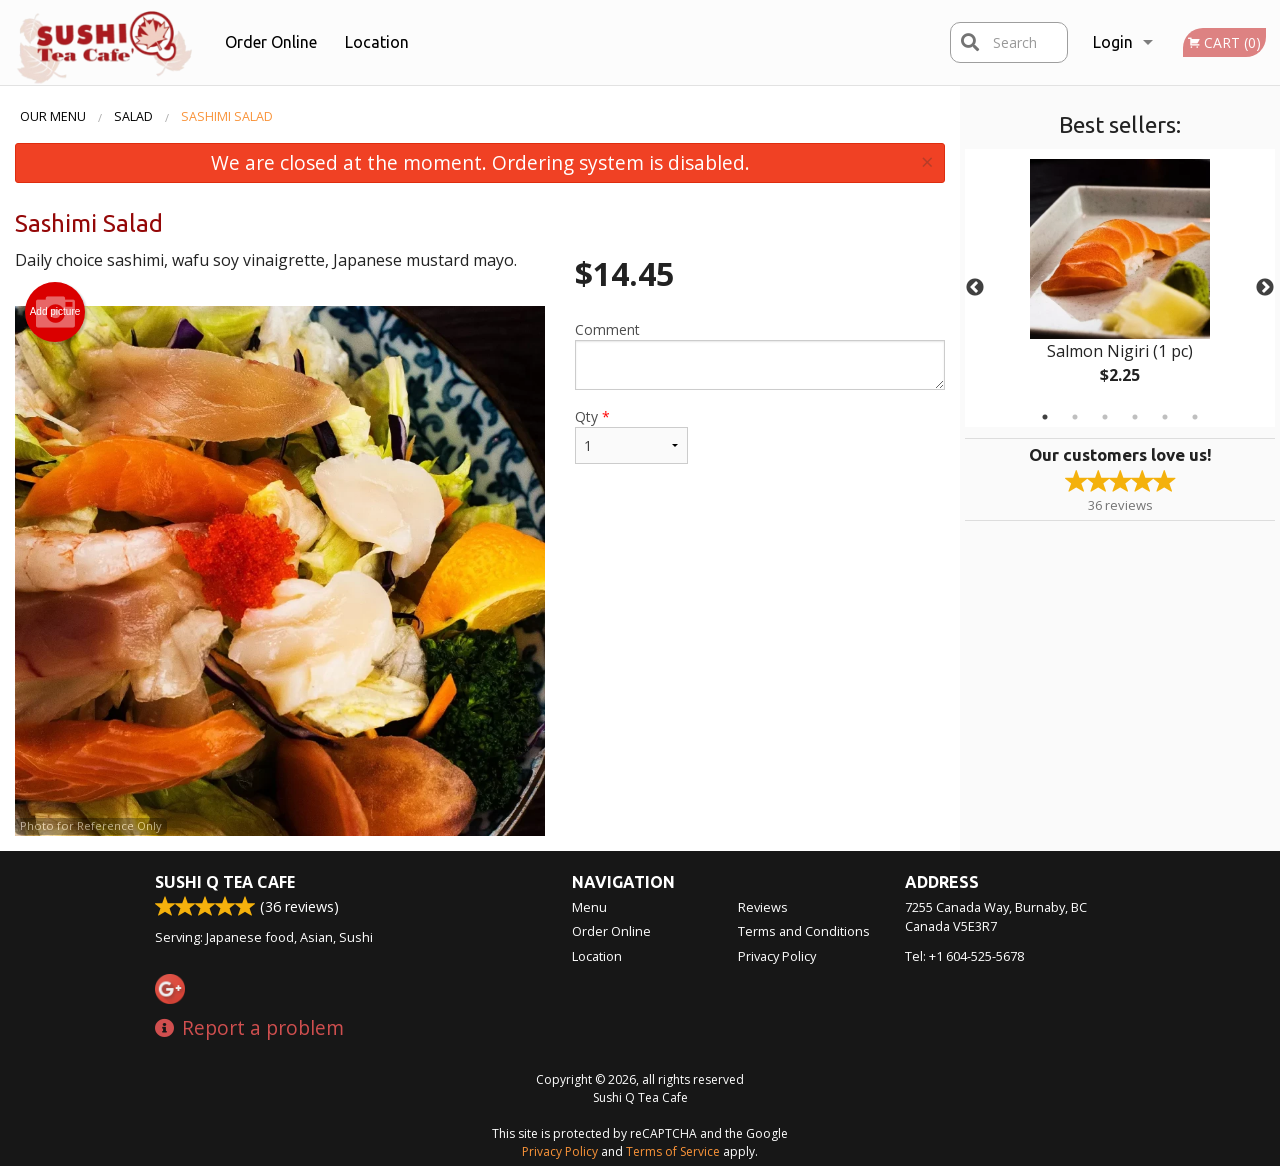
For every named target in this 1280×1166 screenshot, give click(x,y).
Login (1113, 42)
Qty (631, 435)
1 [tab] (1045, 417)
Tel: (964, 956)
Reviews (763, 907)
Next (1265, 288)
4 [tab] (1135, 417)
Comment (760, 355)
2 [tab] (1075, 417)
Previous (975, 288)
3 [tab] (1105, 417)
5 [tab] (1165, 417)
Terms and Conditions (804, 931)
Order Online (271, 42)
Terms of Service (673, 1151)
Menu (589, 907)
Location (377, 42)
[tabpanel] (1120, 288)
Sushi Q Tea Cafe (225, 882)
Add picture (55, 312)
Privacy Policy (777, 956)
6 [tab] (1195, 417)
